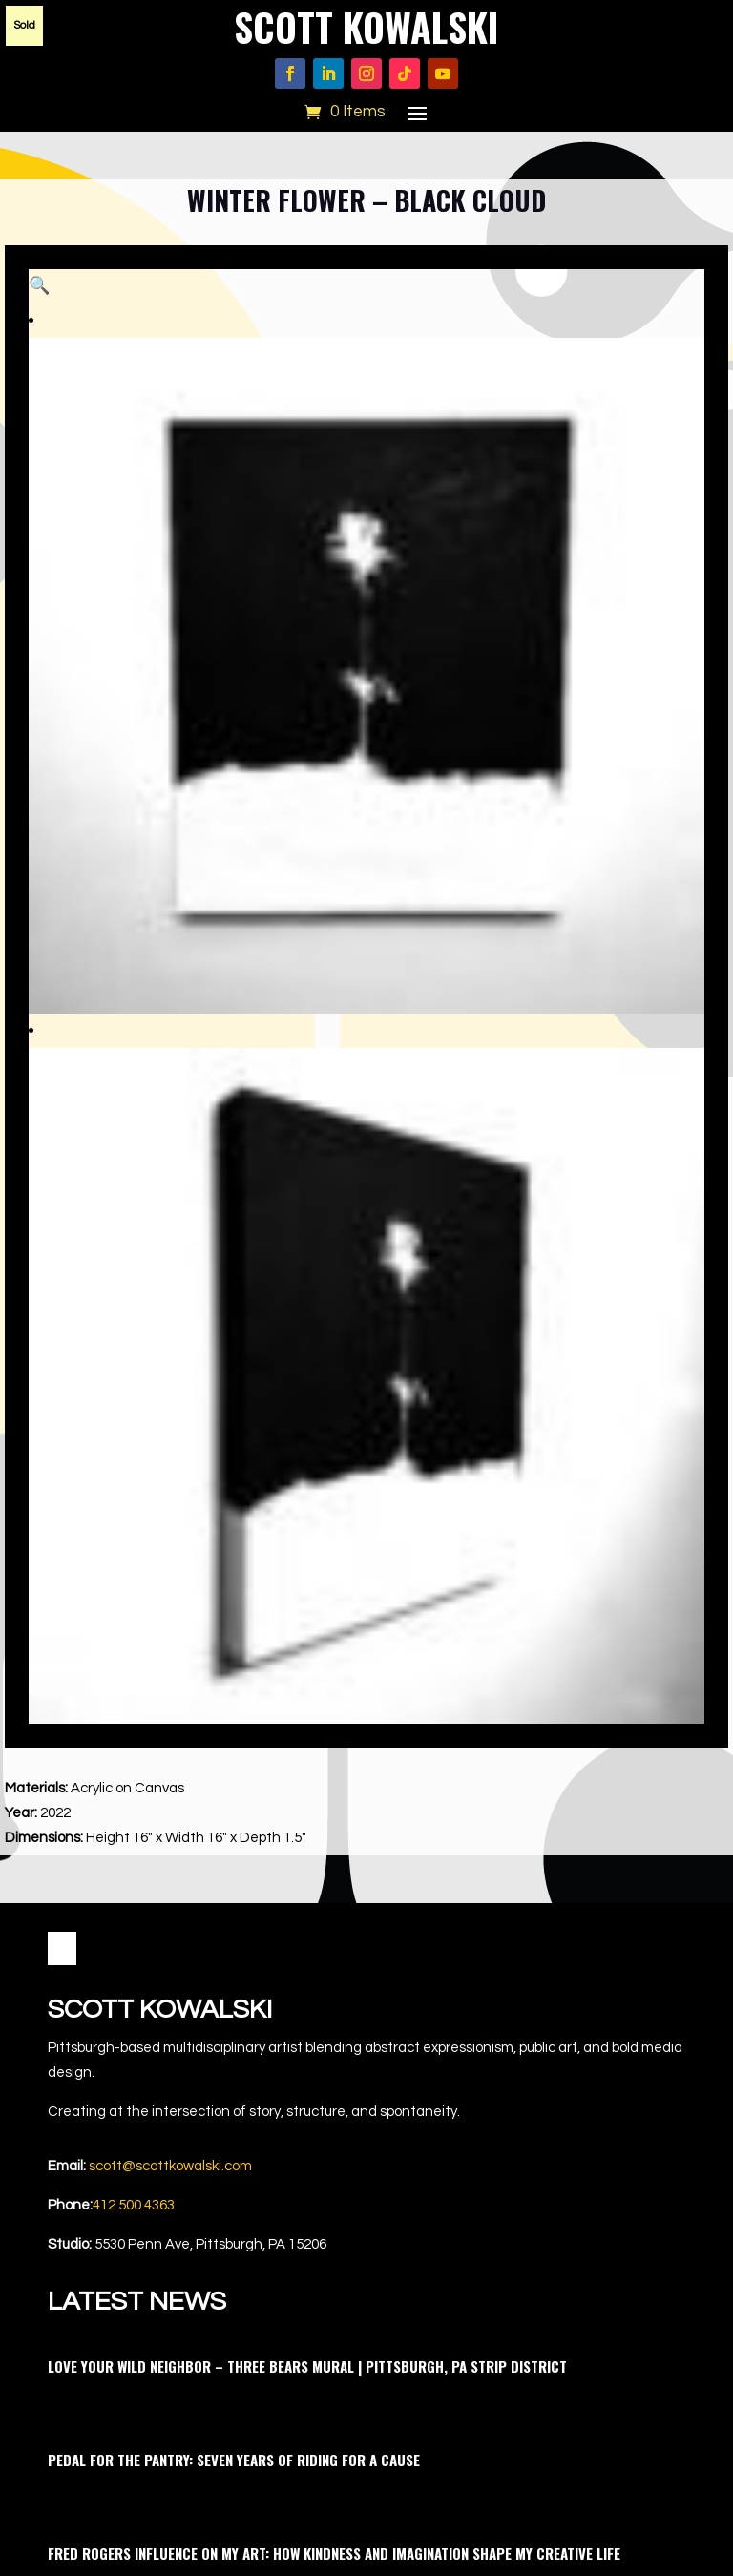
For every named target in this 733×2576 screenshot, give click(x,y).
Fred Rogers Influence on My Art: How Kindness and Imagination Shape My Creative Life (334, 1999)
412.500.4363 (134, 1651)
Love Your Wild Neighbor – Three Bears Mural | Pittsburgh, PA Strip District (307, 1812)
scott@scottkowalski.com (170, 1612)
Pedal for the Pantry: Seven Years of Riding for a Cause (234, 1905)
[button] (670, 303)
